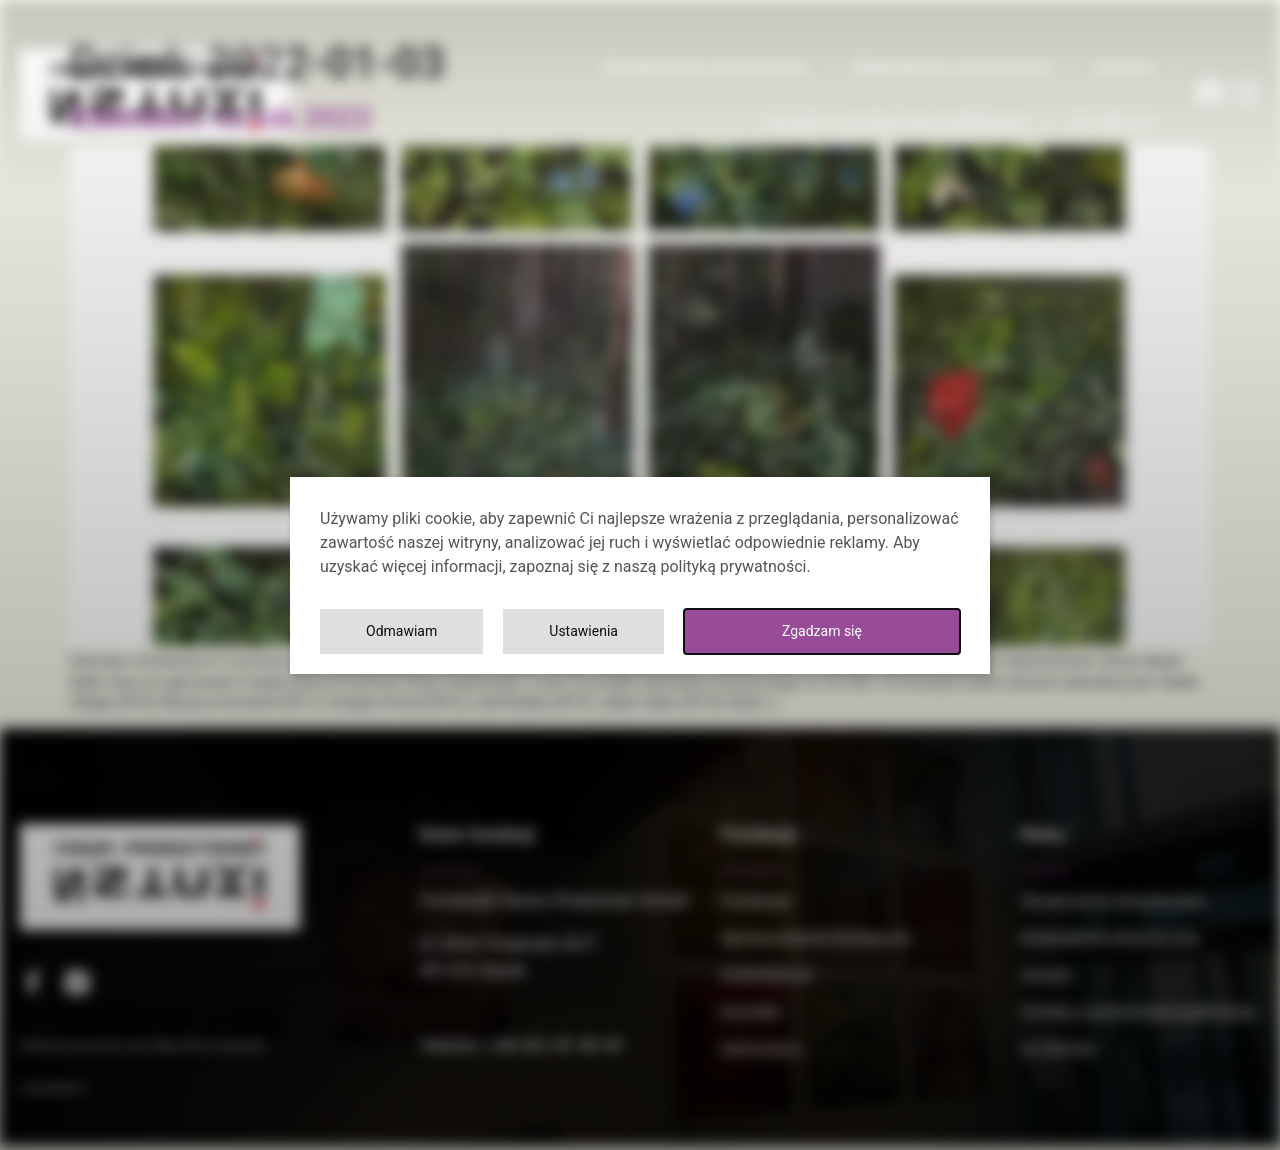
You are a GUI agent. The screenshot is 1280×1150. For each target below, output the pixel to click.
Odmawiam (876, 630)
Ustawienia (691, 630)
